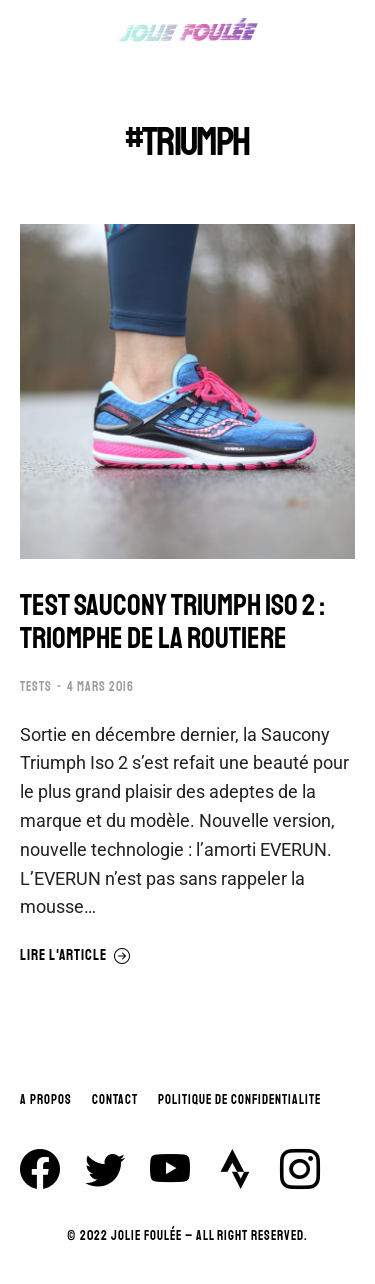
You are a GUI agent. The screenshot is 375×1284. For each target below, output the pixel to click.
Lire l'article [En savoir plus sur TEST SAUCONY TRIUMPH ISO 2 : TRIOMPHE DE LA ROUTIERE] (75, 956)
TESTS (36, 687)
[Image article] (187, 391)
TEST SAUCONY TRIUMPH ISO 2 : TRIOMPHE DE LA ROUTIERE (172, 622)
